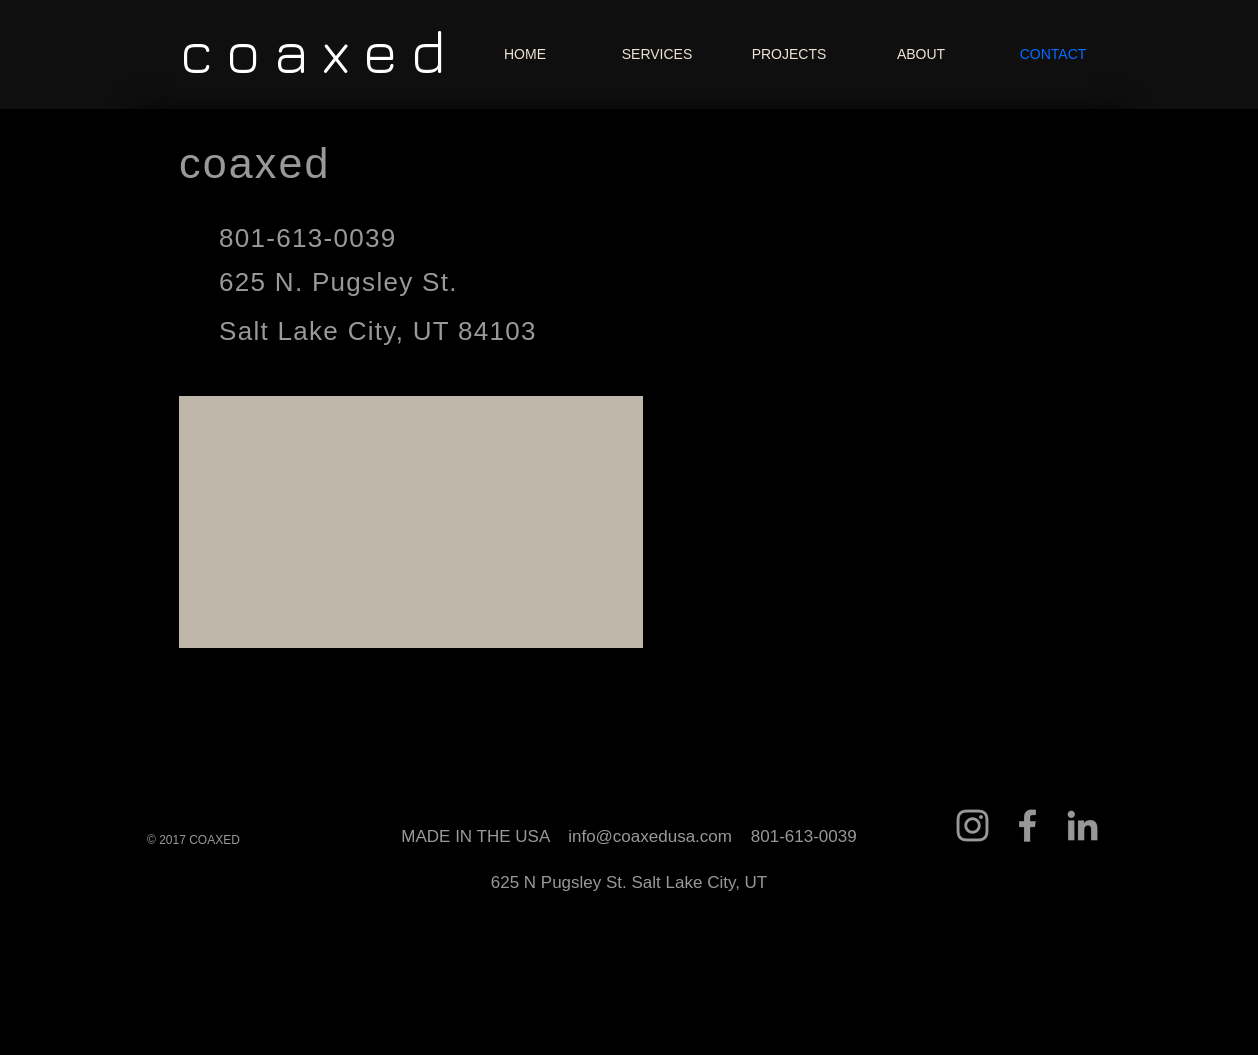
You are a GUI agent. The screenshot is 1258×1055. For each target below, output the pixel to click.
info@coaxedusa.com (650, 836)
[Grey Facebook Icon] (1027, 825)
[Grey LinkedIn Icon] (1082, 825)
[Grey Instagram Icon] (972, 825)
